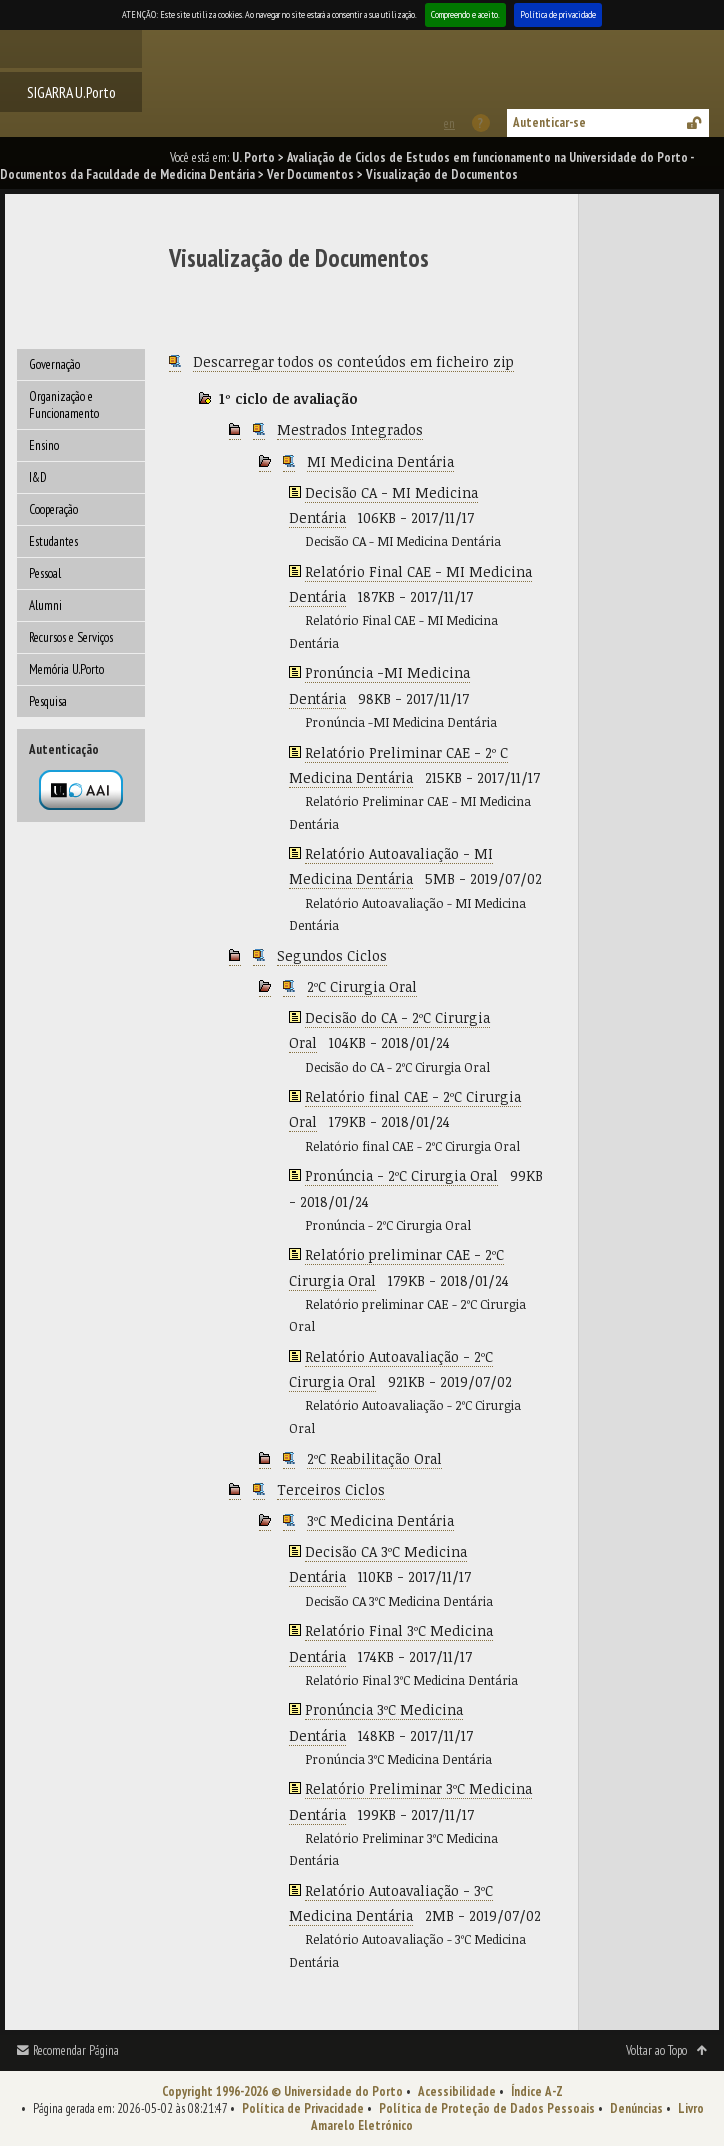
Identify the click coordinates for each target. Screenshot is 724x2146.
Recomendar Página (76, 2050)
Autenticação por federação (81, 790)
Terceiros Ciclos (331, 1489)
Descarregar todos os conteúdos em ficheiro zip (353, 361)
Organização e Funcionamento (64, 405)
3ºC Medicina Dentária (380, 1520)
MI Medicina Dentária (380, 461)
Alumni (45, 605)
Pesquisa (48, 701)
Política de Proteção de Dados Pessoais (487, 2108)
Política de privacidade (558, 14)
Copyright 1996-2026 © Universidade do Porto (282, 2091)
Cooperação (53, 509)
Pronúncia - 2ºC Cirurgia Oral (401, 1175)
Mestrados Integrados (350, 429)
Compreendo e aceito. (465, 14)
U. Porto (253, 157)
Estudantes (53, 541)
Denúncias (636, 2108)
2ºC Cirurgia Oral (362, 986)
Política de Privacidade (303, 2108)
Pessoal (45, 573)
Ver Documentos (310, 174)
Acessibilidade (457, 2091)
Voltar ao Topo (656, 2050)
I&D (38, 477)
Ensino (44, 445)
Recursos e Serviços (71, 637)
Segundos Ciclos (332, 955)
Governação (54, 364)
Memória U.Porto (66, 669)
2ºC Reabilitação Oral (374, 1458)
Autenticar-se (549, 122)
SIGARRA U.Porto (71, 92)
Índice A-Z (537, 2091)
